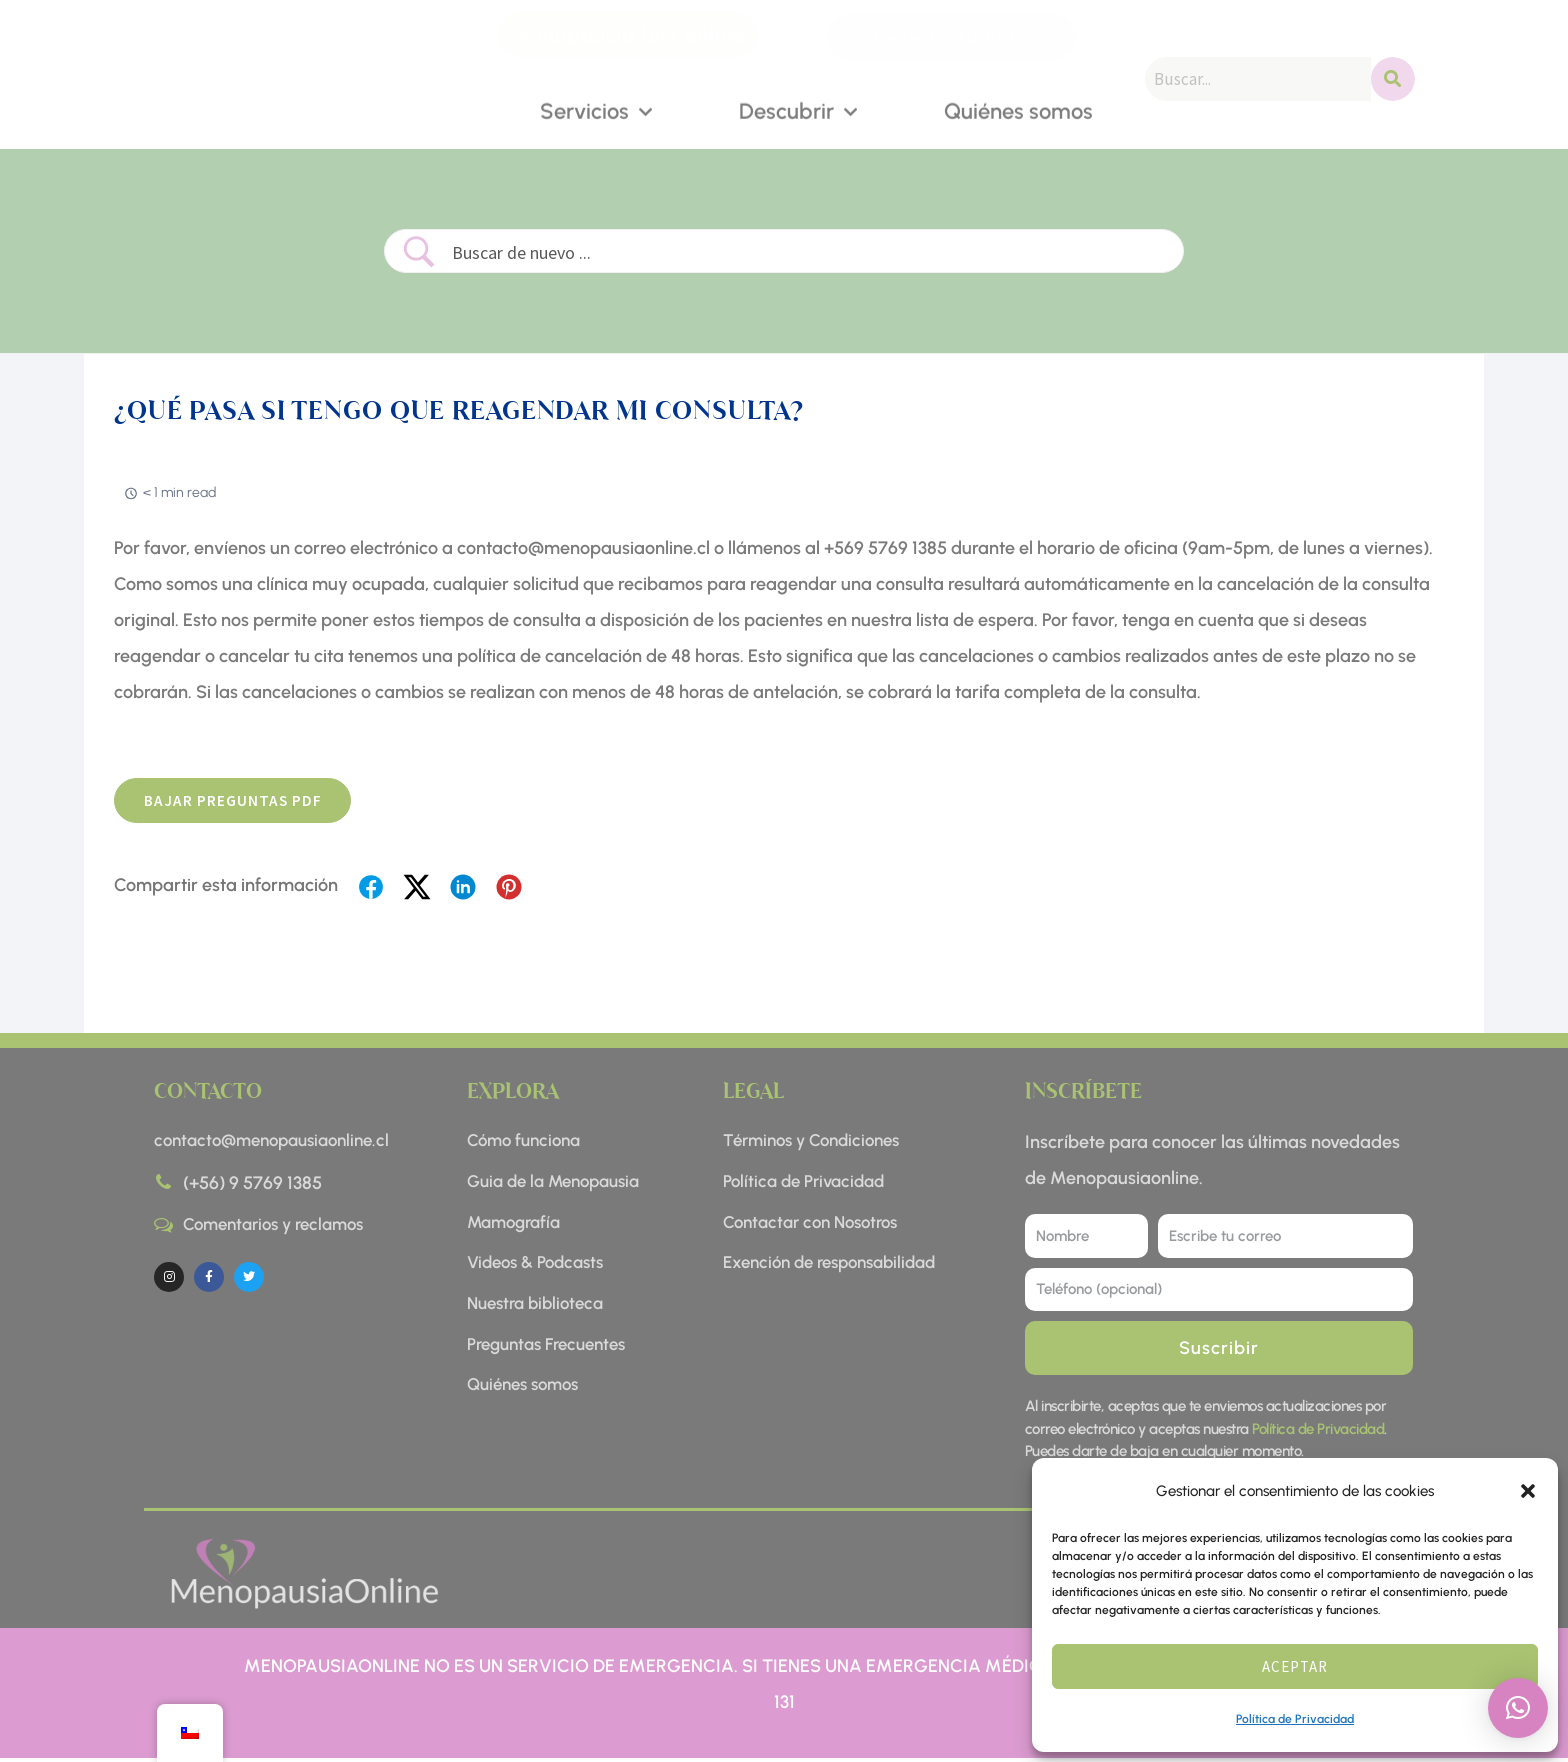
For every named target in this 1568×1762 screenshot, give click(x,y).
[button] (1528, 1491)
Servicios (596, 110)
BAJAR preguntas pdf (239, 802)
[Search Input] (808, 252)
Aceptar (1295, 1666)
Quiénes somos (1018, 109)
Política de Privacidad (1295, 1719)
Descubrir (798, 110)
